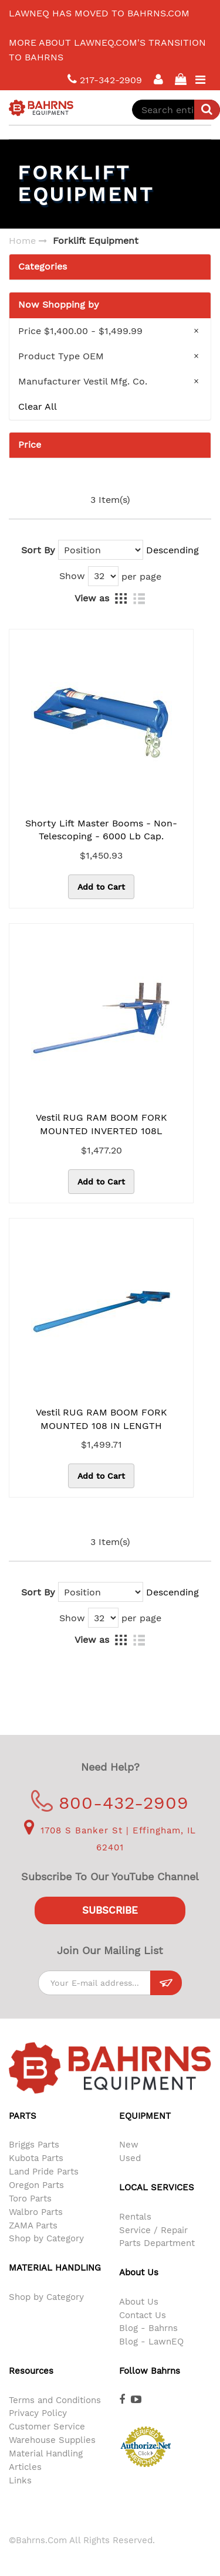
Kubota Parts (36, 2158)
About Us (138, 2301)
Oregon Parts (36, 2185)
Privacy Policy (38, 2413)
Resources (31, 2371)
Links (20, 2480)
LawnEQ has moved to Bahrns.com (99, 13)
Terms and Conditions (55, 2400)
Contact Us (142, 2315)
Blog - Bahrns (148, 2328)
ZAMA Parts (33, 2225)
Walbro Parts (36, 2212)
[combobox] (176, 110)
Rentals (135, 2216)
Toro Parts (30, 2198)
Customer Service (47, 2426)
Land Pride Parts (44, 2171)
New (128, 2144)
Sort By (38, 550)
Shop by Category (46, 2238)
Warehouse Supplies (52, 2440)
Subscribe (110, 1910)
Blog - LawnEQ (151, 2341)
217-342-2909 (104, 79)
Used (130, 2158)
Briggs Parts (34, 2144)
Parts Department (157, 2243)
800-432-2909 (110, 1802)
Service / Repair (153, 2230)
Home (22, 240)
